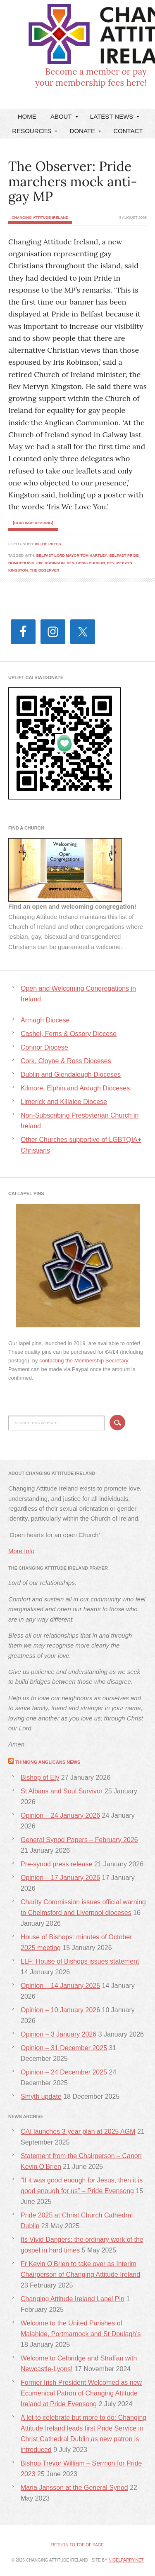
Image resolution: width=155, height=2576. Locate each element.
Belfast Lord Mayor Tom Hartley (71, 555)
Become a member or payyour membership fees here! (91, 77)
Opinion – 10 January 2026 (60, 2009)
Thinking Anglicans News (47, 1762)
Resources (34, 132)
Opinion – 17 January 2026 (60, 1877)
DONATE (84, 132)
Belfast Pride (123, 555)
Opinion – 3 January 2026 (58, 2034)
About (63, 118)
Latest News (113, 118)
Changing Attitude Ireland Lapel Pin (72, 2298)
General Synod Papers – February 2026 (79, 1839)
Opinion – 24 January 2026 (60, 1815)
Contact (128, 130)
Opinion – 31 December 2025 (64, 2047)
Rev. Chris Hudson (86, 563)
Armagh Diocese (45, 1020)
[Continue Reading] (33, 523)
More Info (21, 1550)
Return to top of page (77, 2545)
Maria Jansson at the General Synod (74, 2487)
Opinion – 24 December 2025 (64, 2072)
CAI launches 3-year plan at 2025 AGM (78, 2131)
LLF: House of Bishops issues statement (80, 1961)
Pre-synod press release (56, 1864)
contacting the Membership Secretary (83, 1360)
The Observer (44, 570)
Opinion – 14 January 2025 (60, 1985)
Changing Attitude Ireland (72, 38)
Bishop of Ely (40, 1777)
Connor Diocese (44, 1047)
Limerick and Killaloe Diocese (64, 1101)
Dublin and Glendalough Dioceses (71, 1074)
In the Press (48, 544)
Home (27, 116)
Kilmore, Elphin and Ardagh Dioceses (75, 1088)
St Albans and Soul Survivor (62, 1791)
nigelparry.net (125, 2560)
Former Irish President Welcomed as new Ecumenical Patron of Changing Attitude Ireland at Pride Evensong (81, 2393)
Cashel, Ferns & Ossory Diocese (69, 1033)
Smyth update (41, 2096)
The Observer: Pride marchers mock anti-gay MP (72, 181)
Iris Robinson (50, 563)
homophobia (21, 563)
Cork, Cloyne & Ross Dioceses (66, 1060)
